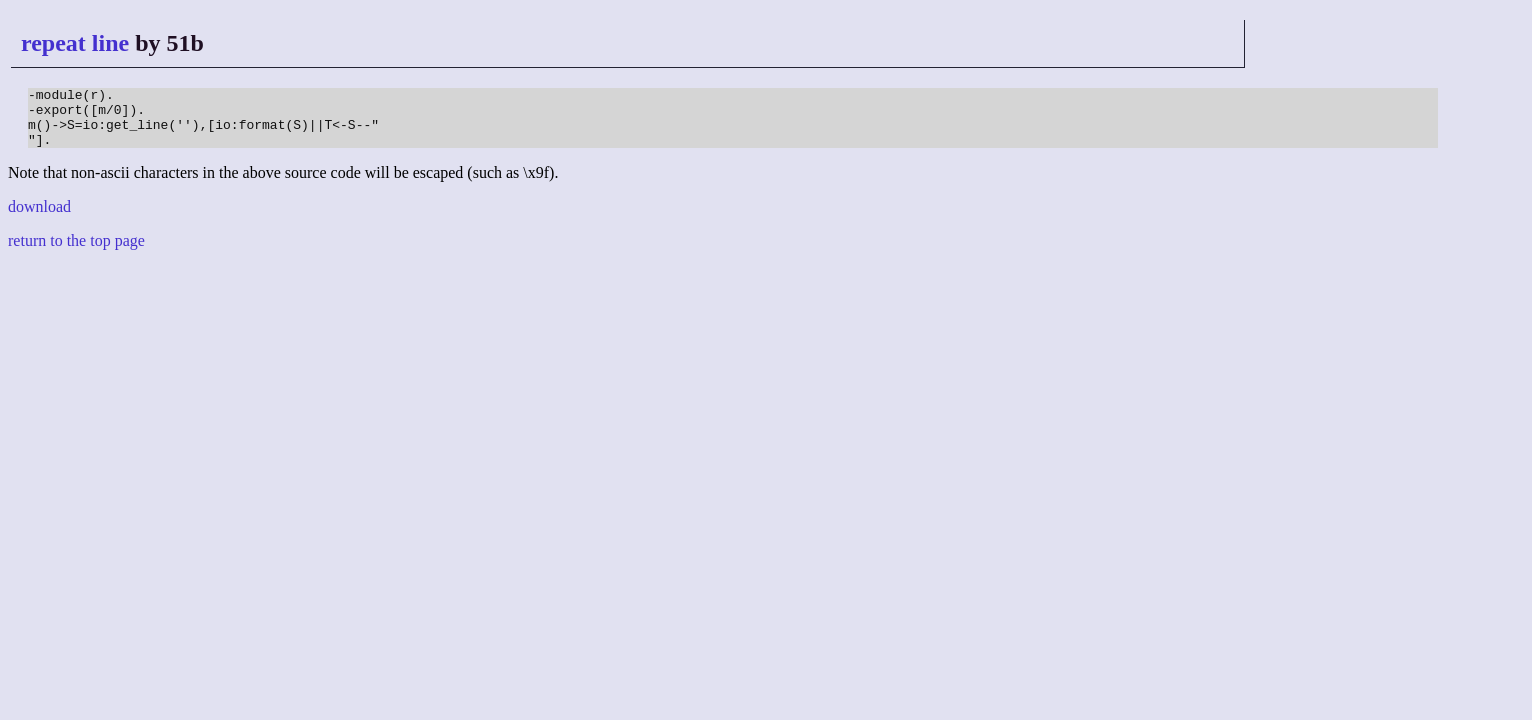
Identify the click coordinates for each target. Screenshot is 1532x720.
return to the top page (76, 252)
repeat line (75, 43)
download (39, 218)
